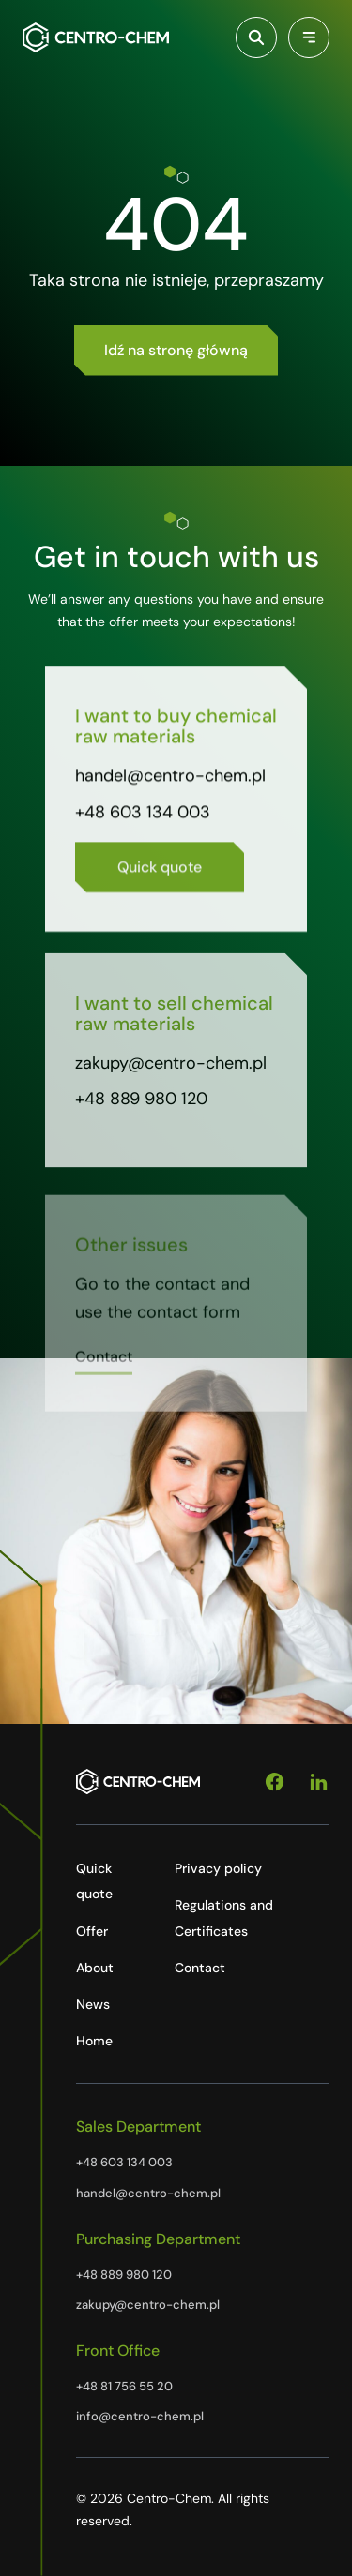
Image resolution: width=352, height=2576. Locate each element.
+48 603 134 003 (142, 815)
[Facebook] (274, 1782)
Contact (200, 1967)
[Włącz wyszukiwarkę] (256, 37)
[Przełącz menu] (308, 37)
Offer (92, 1931)
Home (94, 2040)
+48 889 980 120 (141, 1105)
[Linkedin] (318, 1782)
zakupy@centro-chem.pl (171, 1069)
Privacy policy (218, 1868)
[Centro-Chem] (96, 37)
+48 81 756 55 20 (124, 2386)
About (95, 1967)
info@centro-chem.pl (140, 2416)
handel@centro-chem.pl (170, 780)
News (93, 2004)
